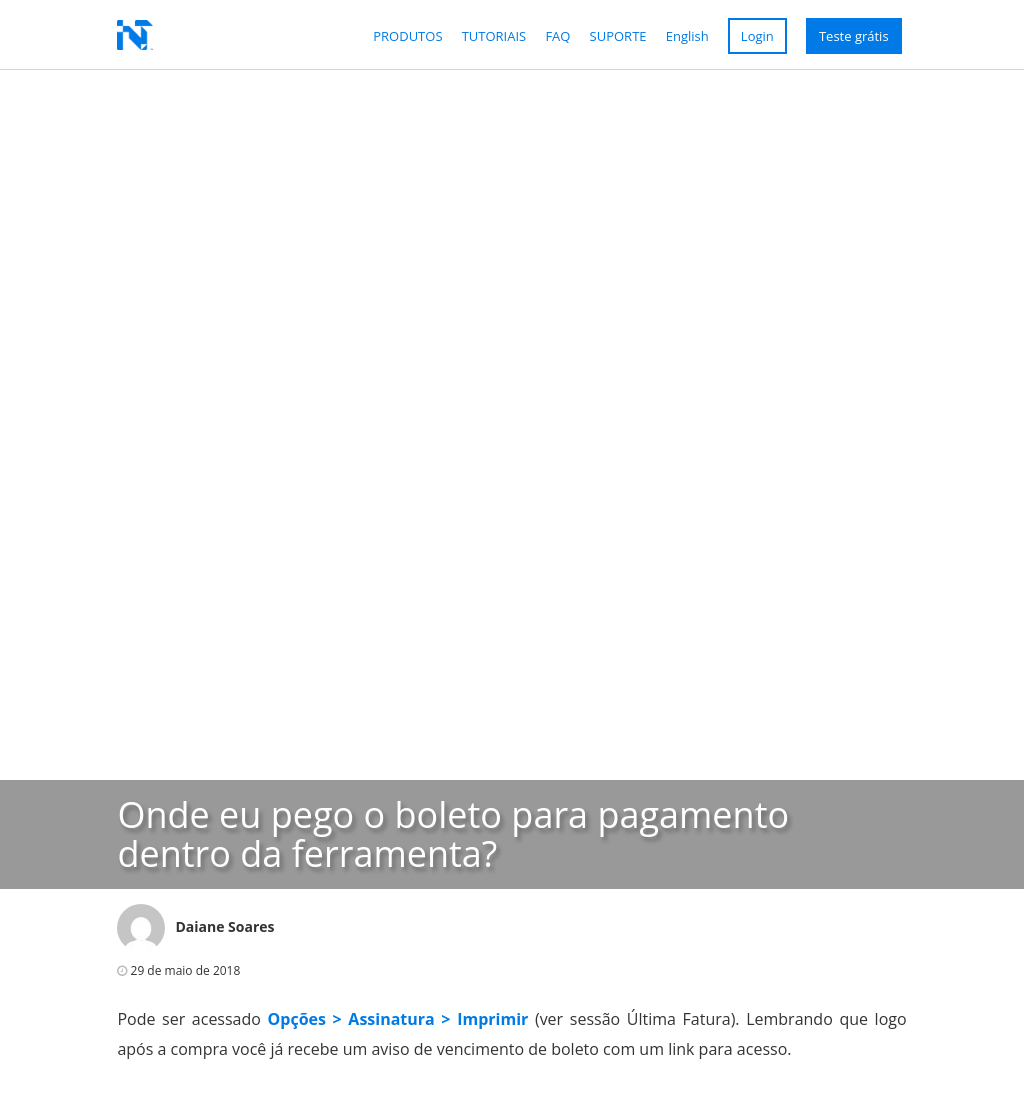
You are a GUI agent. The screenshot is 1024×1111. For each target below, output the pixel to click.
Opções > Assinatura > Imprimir (398, 1019)
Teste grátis (854, 36)
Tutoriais (494, 36)
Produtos (407, 36)
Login (757, 36)
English (687, 36)
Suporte (618, 36)
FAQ (557, 36)
